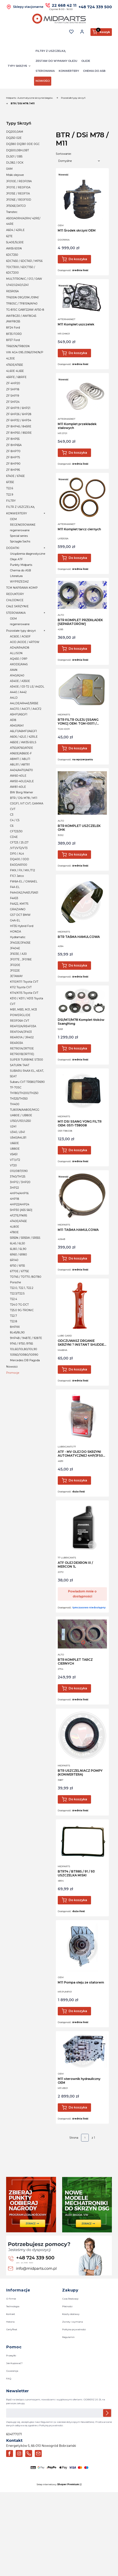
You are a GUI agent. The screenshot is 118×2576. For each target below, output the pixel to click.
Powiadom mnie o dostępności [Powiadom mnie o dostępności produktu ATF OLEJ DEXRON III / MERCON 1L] (82, 1594)
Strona (73, 2137)
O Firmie (11, 2298)
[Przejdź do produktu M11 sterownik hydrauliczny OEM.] (82, 2051)
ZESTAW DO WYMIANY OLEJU (56, 61)
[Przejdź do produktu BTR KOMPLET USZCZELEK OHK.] (82, 793)
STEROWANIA (45, 71)
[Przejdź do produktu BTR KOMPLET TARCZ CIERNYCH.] (82, 1633)
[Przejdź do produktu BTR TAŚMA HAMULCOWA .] (82, 902)
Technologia (12, 2306)
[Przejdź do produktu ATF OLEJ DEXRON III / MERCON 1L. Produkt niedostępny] (82, 1528)
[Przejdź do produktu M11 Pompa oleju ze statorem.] (82, 1947)
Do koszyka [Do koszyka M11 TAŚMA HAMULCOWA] (78, 1258)
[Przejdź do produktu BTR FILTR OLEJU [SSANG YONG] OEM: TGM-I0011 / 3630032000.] (82, 690)
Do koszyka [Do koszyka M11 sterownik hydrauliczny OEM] (78, 2107)
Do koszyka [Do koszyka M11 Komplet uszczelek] (78, 353)
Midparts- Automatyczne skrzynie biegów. (29, 97)
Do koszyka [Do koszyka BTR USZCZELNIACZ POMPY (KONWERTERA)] (78, 1799)
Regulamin (68, 2337)
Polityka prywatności (74, 2329)
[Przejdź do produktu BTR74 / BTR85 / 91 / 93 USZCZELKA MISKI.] (82, 1841)
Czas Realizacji (70, 2298)
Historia (10, 2321)
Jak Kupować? (14, 2363)
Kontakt (10, 2314)
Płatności (67, 2306)
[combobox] (79, 161)
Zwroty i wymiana (72, 2321)
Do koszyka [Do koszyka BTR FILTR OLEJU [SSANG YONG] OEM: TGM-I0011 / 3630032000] (78, 748)
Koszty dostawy (71, 2314)
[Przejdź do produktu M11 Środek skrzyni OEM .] (82, 195)
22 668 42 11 (64, 5)
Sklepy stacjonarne (28, 7)
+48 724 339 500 (95, 7)
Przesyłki (11, 2355)
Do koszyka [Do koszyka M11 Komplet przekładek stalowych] (78, 453)
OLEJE (85, 61)
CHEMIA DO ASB (94, 71)
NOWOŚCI (43, 81)
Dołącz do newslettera (107, 2413)
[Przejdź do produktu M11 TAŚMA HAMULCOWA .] (82, 1196)
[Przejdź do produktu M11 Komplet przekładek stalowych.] (82, 394)
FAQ (8, 2378)
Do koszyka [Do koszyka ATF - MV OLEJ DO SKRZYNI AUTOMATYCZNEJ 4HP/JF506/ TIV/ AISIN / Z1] (78, 1480)
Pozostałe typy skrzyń (73, 97)
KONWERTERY (69, 71)
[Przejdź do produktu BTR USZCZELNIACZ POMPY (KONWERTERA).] (82, 1735)
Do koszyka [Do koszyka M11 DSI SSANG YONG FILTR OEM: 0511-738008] (78, 1150)
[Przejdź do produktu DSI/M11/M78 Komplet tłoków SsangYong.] (82, 1001)
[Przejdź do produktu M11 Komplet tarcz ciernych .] (82, 497)
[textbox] (79, 161)
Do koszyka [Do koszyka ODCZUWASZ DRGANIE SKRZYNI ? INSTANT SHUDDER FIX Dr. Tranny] (78, 1369)
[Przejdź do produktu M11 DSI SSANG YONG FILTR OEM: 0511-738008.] (82, 1091)
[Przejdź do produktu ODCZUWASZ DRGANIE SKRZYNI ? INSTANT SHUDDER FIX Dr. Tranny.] (82, 1306)
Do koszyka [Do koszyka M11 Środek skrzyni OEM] (78, 259)
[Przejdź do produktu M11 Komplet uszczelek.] (82, 297)
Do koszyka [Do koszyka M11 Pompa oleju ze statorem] (78, 2011)
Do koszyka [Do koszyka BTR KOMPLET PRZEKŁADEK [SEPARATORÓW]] (78, 648)
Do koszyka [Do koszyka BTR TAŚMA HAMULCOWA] (78, 965)
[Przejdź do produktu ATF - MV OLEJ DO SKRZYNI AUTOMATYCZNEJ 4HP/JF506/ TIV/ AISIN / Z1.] (82, 1417)
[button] (101, 32)
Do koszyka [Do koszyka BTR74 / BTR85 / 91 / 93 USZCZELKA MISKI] (78, 1900)
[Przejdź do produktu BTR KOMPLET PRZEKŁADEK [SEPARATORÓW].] (82, 595)
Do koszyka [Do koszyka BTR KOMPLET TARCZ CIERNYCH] (78, 1688)
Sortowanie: (64, 154)
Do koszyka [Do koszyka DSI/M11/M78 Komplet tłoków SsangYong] (78, 1048)
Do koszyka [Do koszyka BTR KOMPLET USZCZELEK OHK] (78, 854)
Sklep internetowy (58, 2484)
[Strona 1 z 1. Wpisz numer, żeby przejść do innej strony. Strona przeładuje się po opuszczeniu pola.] (85, 2138)
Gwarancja (12, 2371)
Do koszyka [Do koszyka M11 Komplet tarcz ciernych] (78, 558)
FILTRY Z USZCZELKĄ (50, 51)
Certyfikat (11, 2329)
